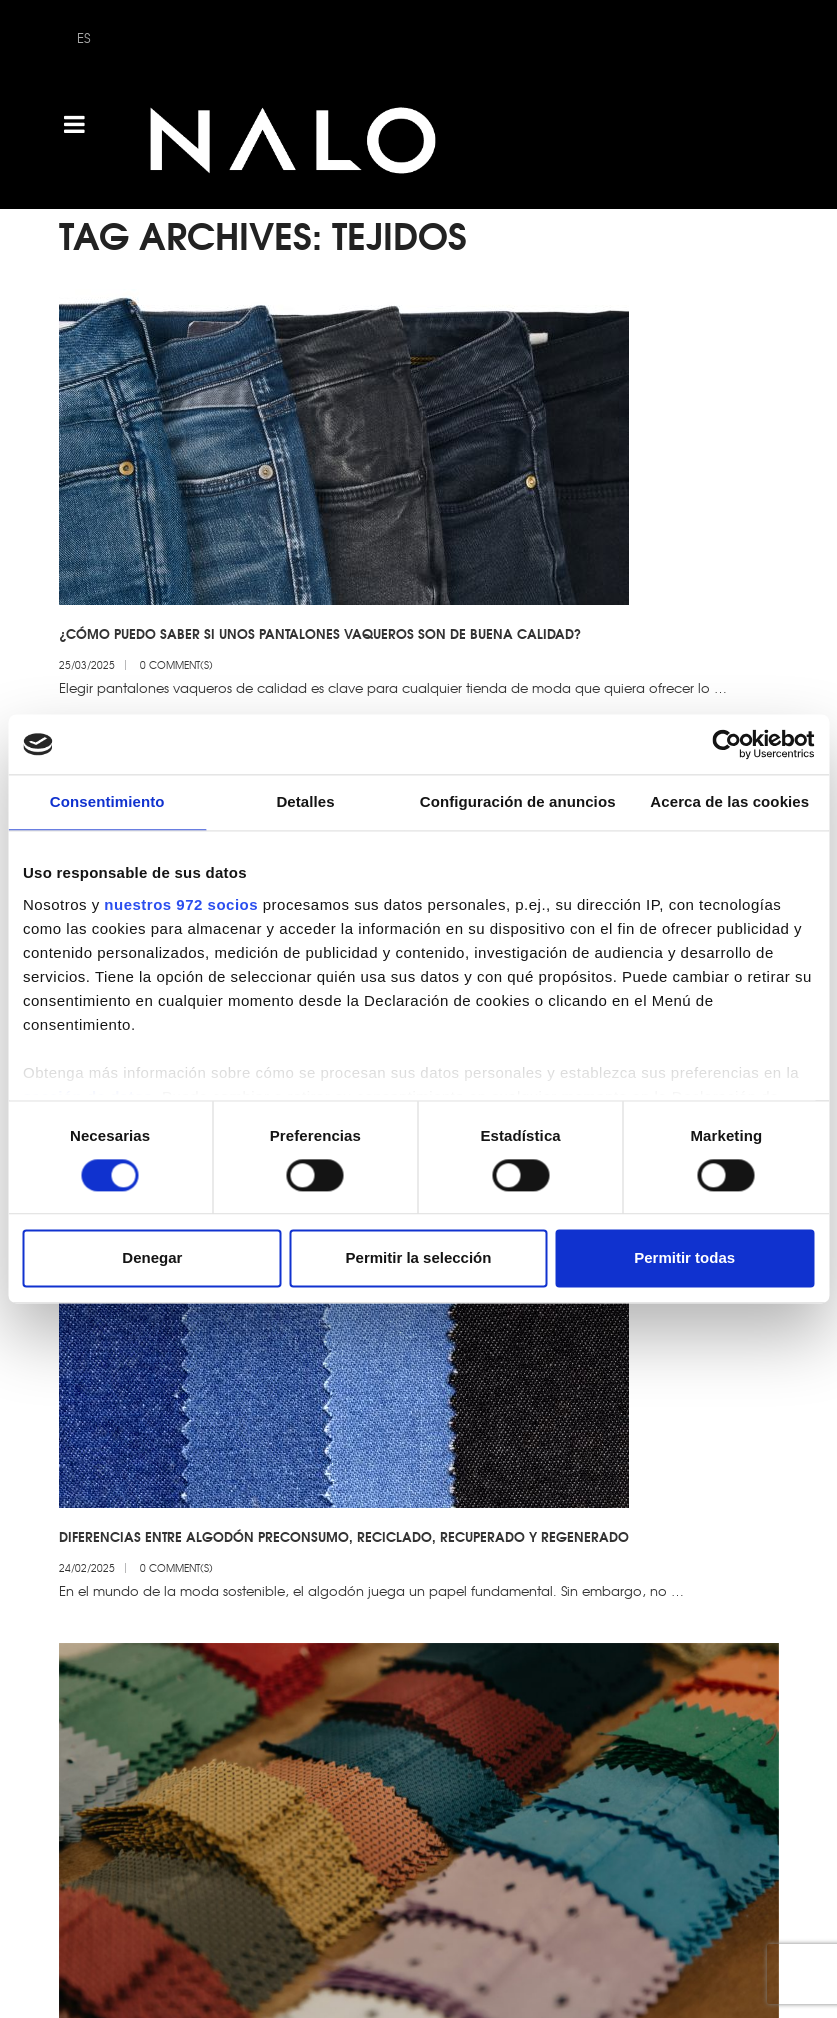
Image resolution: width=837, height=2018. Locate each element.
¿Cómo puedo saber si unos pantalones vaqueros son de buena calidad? (320, 633)
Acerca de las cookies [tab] (729, 801)
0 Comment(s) (176, 664)
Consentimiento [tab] (107, 801)
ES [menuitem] (83, 37)
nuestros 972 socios (181, 904)
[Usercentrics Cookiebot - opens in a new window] (726, 744)
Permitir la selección (419, 1258)
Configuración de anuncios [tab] (518, 801)
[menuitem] (83, 37)
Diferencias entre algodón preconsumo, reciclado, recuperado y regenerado (344, 1515)
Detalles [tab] (305, 801)
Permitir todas (684, 1258)
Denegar (152, 1258)
